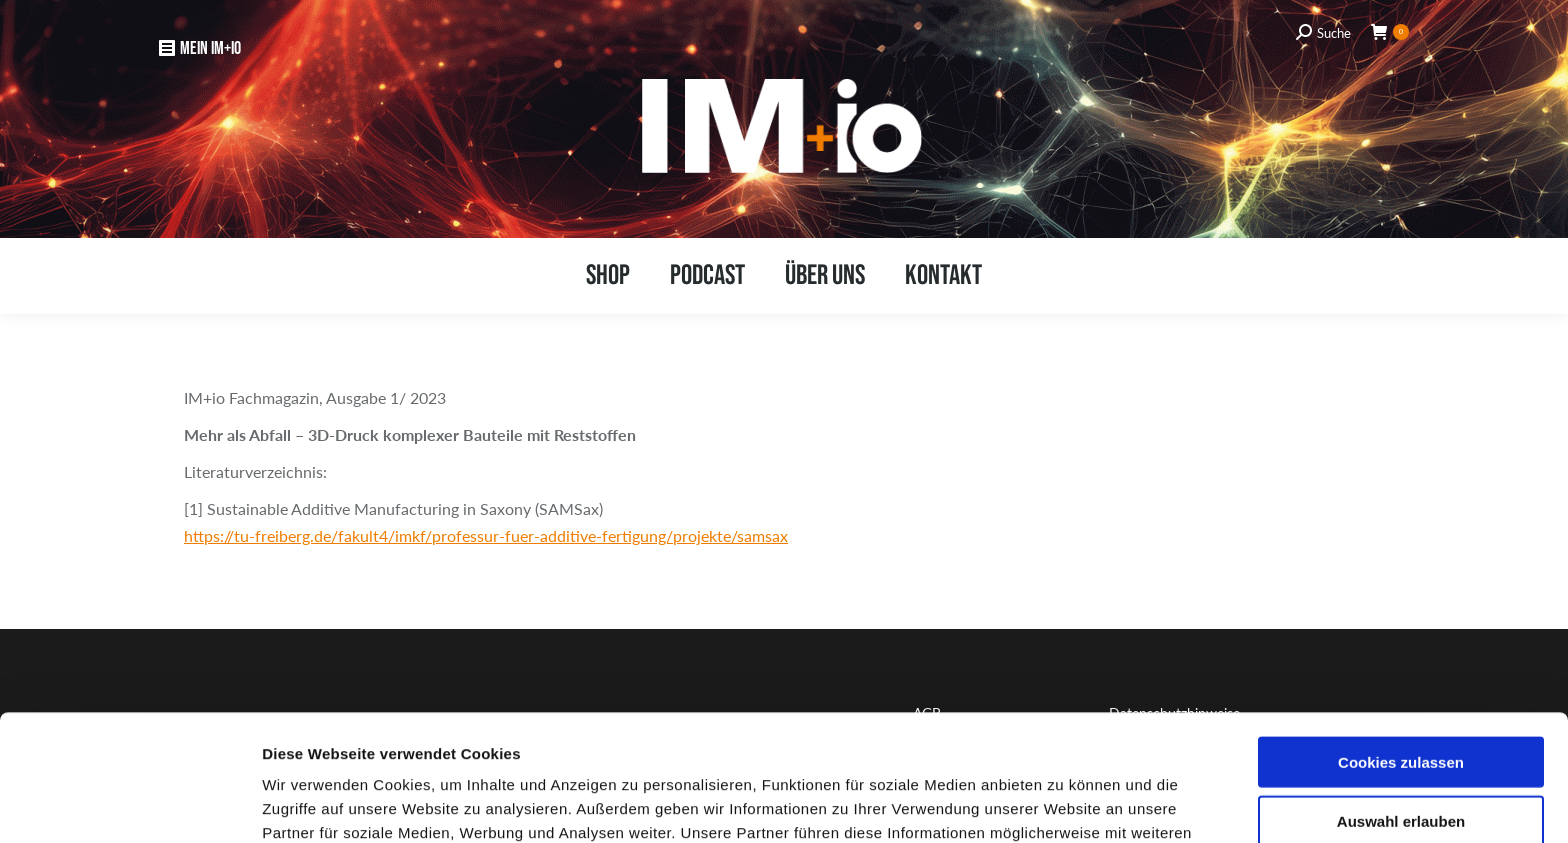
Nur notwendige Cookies (1401, 760)
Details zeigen (1061, 803)
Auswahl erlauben (1401, 702)
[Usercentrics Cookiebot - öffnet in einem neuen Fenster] (129, 804)
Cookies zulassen (1401, 643)
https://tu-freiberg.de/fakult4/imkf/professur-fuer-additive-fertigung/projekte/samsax (486, 535)
